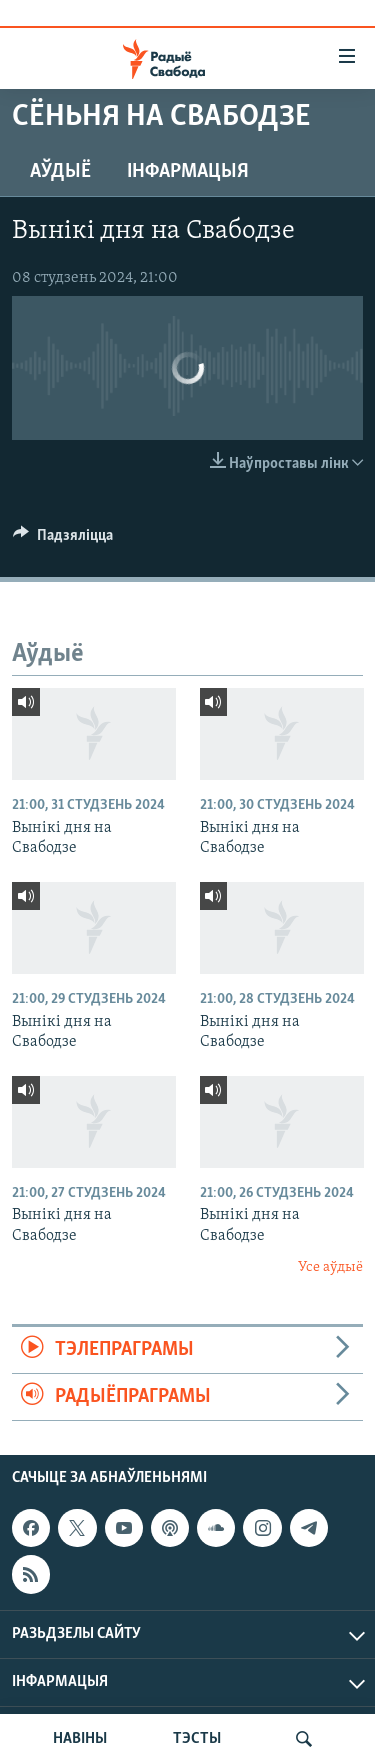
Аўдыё (60, 172)
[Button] (63, 540)
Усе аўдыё (330, 1267)
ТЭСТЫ (197, 1739)
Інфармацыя (188, 172)
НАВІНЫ (80, 1739)
